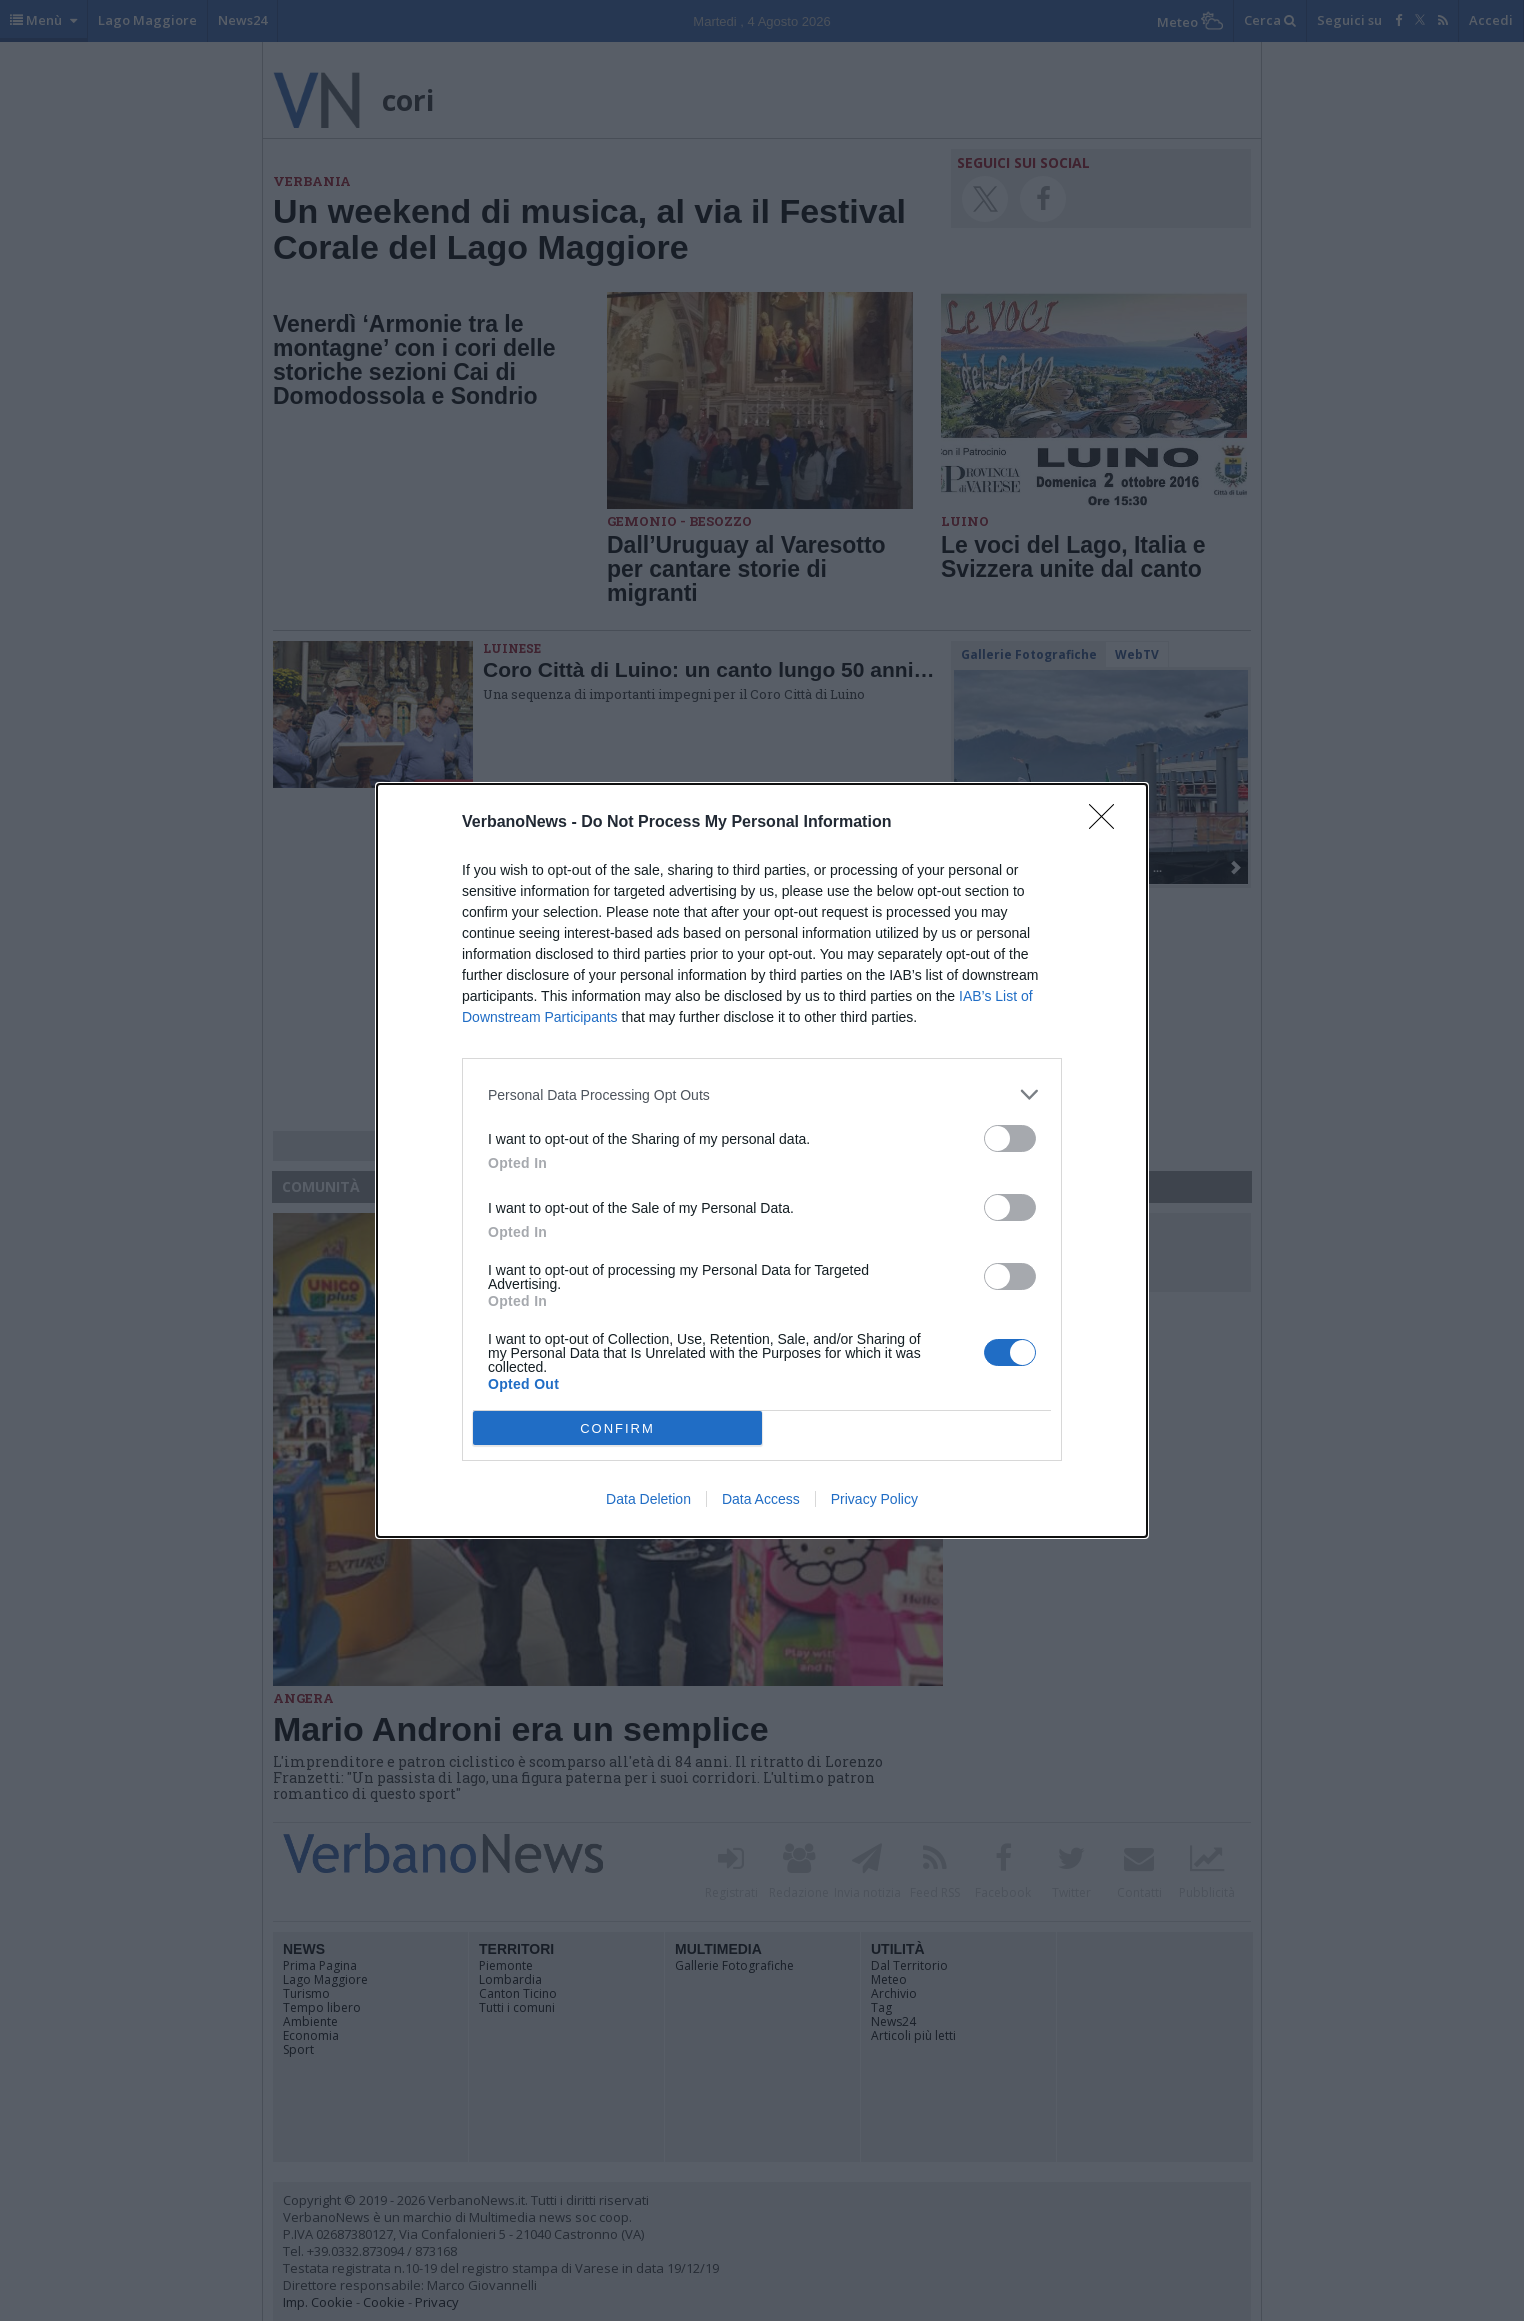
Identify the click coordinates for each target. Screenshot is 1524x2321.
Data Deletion (648, 1499)
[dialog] (762, 1160)
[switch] (1010, 1138)
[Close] (1108, 823)
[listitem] (762, 1094)
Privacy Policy (874, 1499)
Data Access (761, 1499)
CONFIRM (617, 1428)
